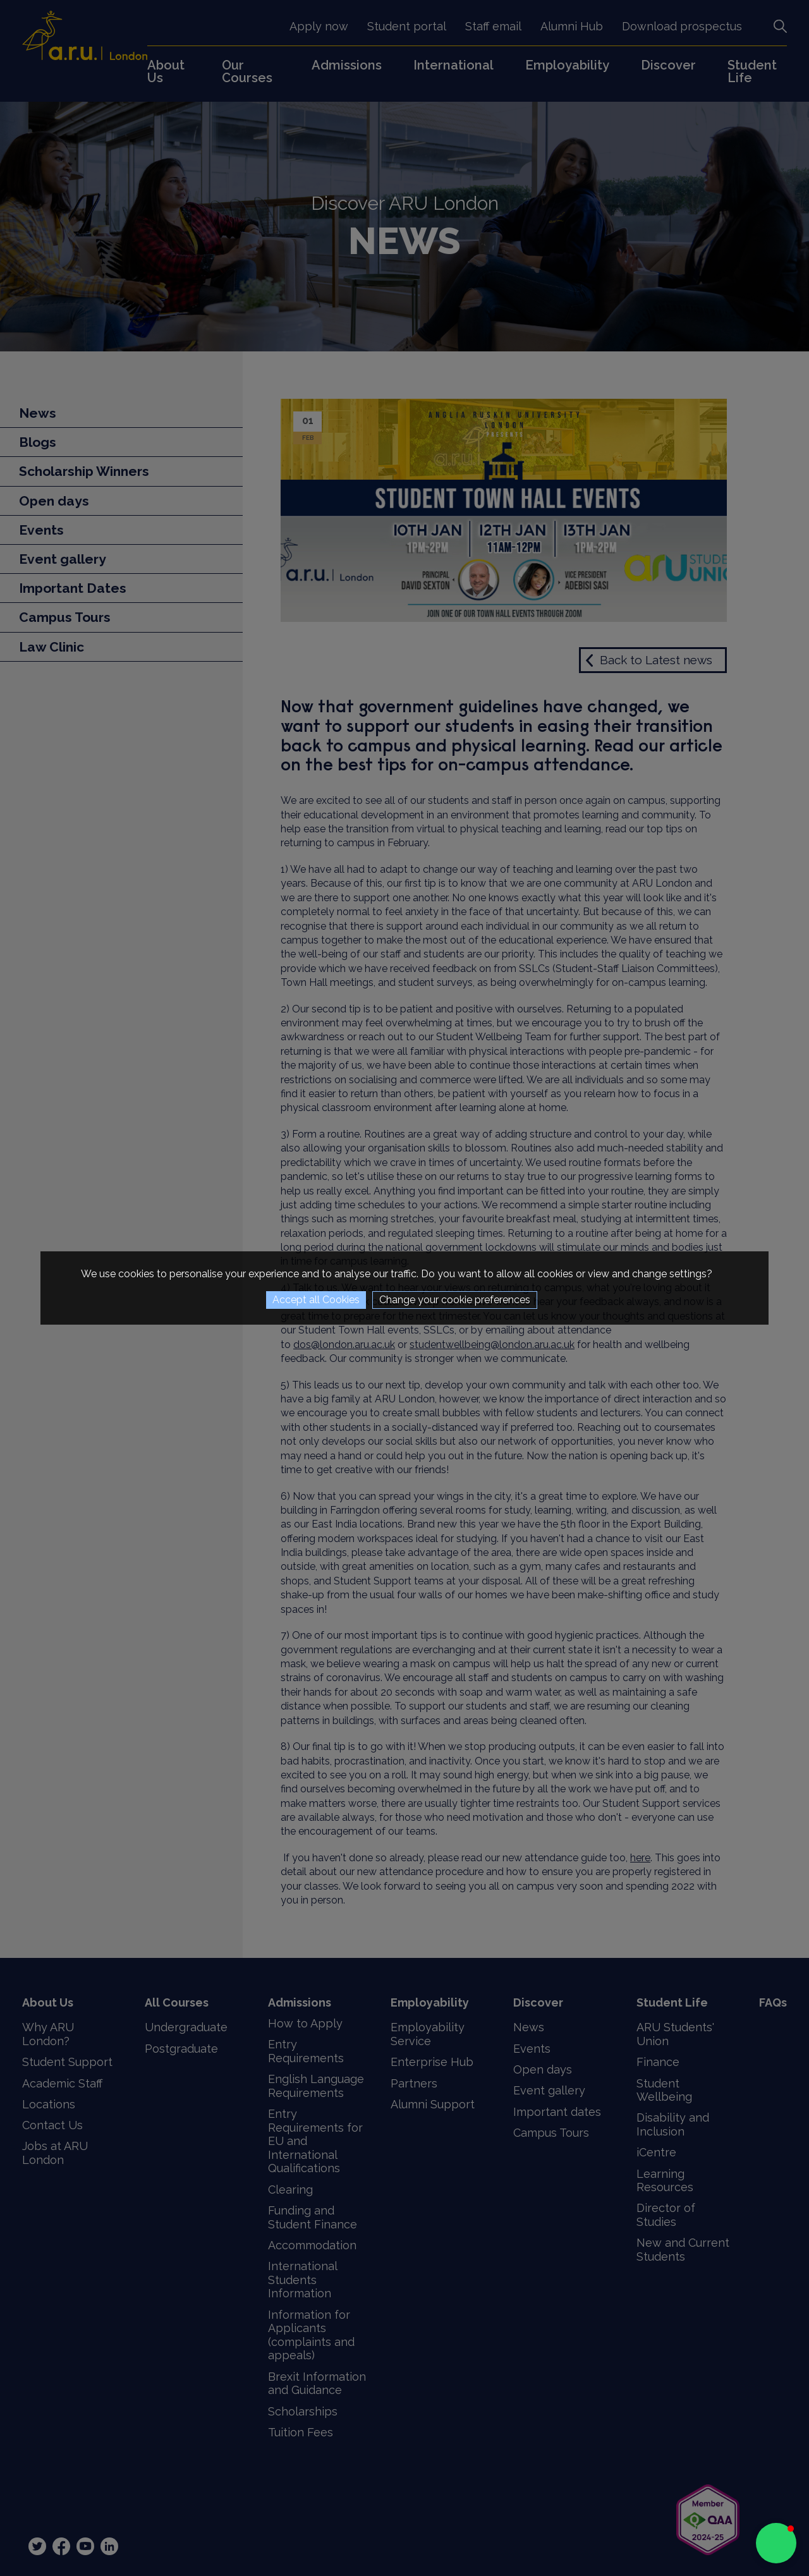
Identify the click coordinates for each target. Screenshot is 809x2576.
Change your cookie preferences (454, 1300)
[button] (776, 2543)
